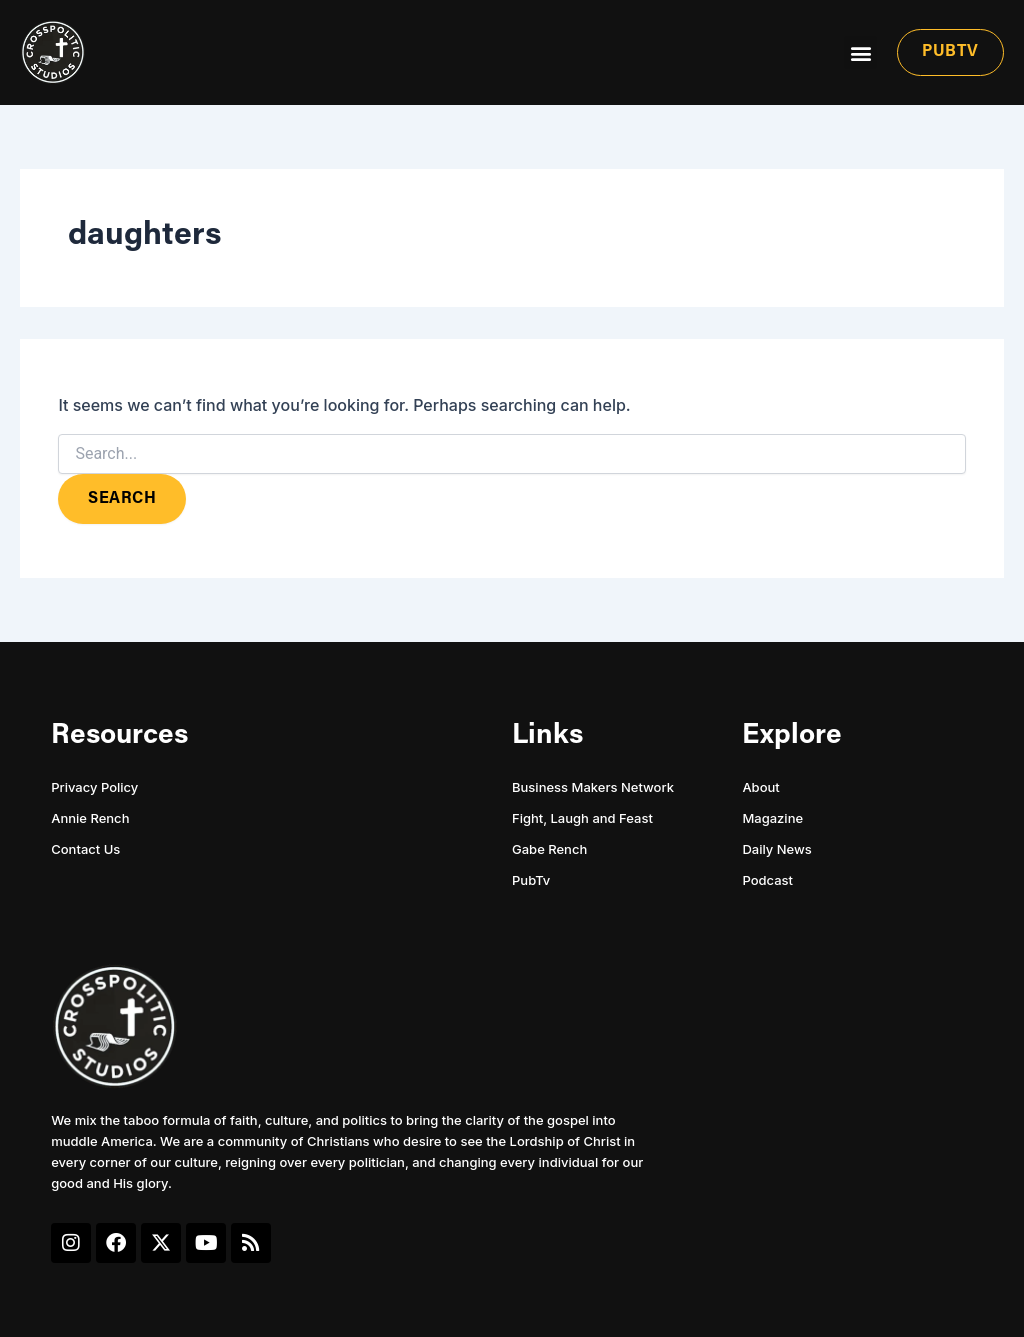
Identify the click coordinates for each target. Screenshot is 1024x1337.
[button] (860, 52)
